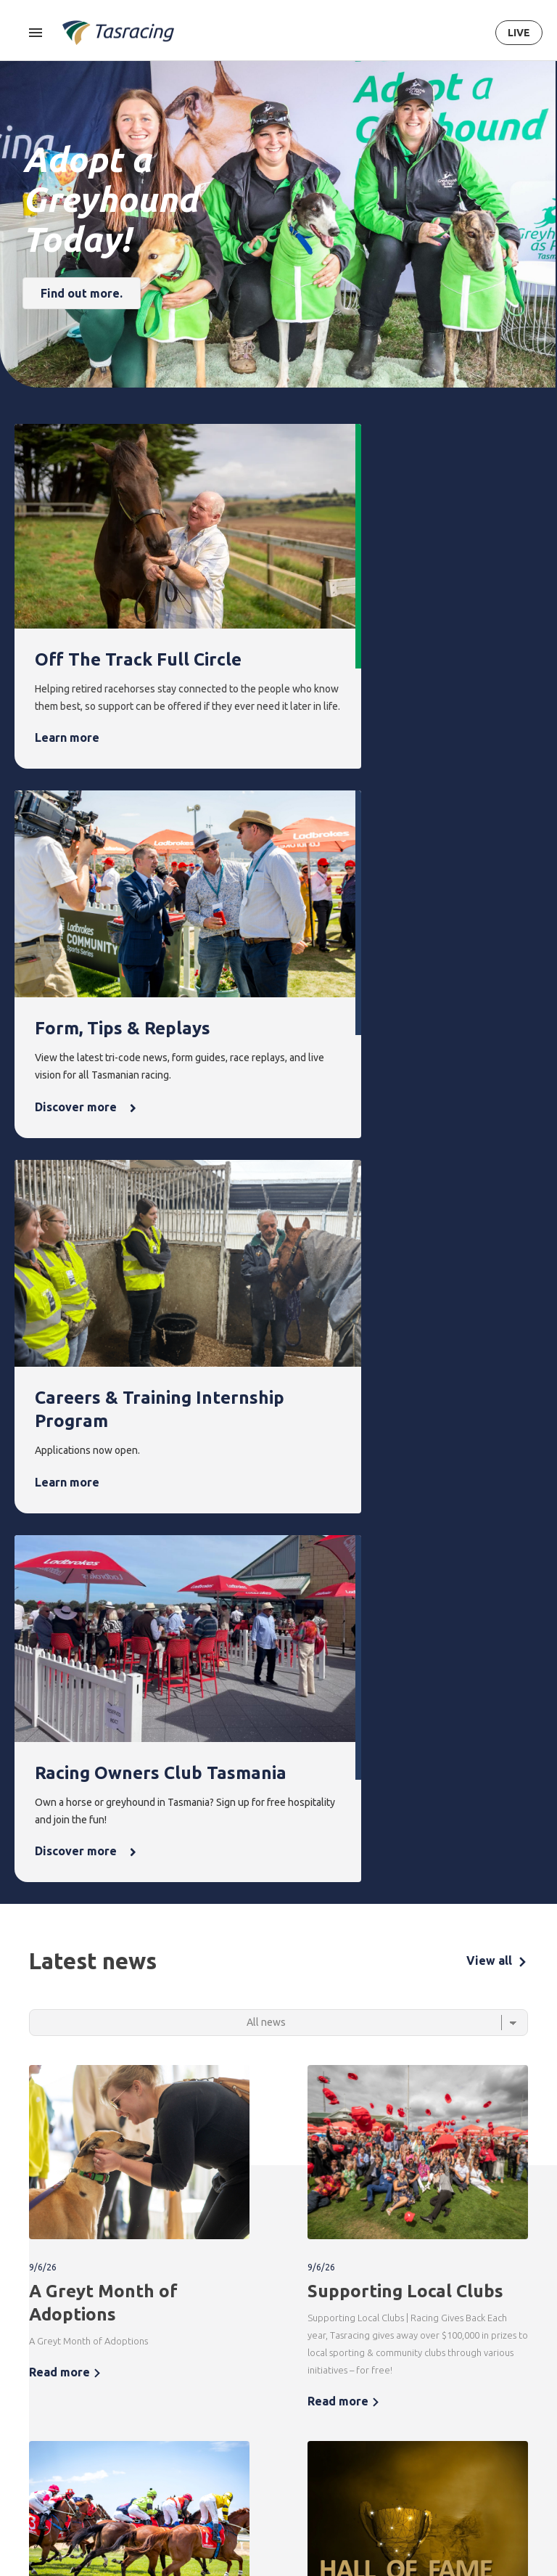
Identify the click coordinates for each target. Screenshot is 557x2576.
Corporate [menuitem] (432, 2371)
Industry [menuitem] (427, 2529)
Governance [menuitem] (436, 2395)
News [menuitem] (292, 2346)
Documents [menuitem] (434, 2420)
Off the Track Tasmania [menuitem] (373, 2439)
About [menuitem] (426, 2346)
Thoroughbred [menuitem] (45, 2371)
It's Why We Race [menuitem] (434, 2495)
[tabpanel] (278, 1614)
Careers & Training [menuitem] (430, 2453)
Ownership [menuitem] (36, 2445)
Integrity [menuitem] (168, 2346)
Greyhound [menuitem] (37, 2420)
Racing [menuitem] (31, 2346)
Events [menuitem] (230, 2346)
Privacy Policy (321, 2259)
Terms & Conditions (247, 2259)
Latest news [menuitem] (303, 2371)
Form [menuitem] (93, 2346)
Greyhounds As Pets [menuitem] (375, 2397)
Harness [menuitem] (30, 2395)
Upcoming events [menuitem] (233, 2379)
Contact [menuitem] (496, 2346)
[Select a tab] (278, 1210)
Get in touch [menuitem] (502, 2371)
